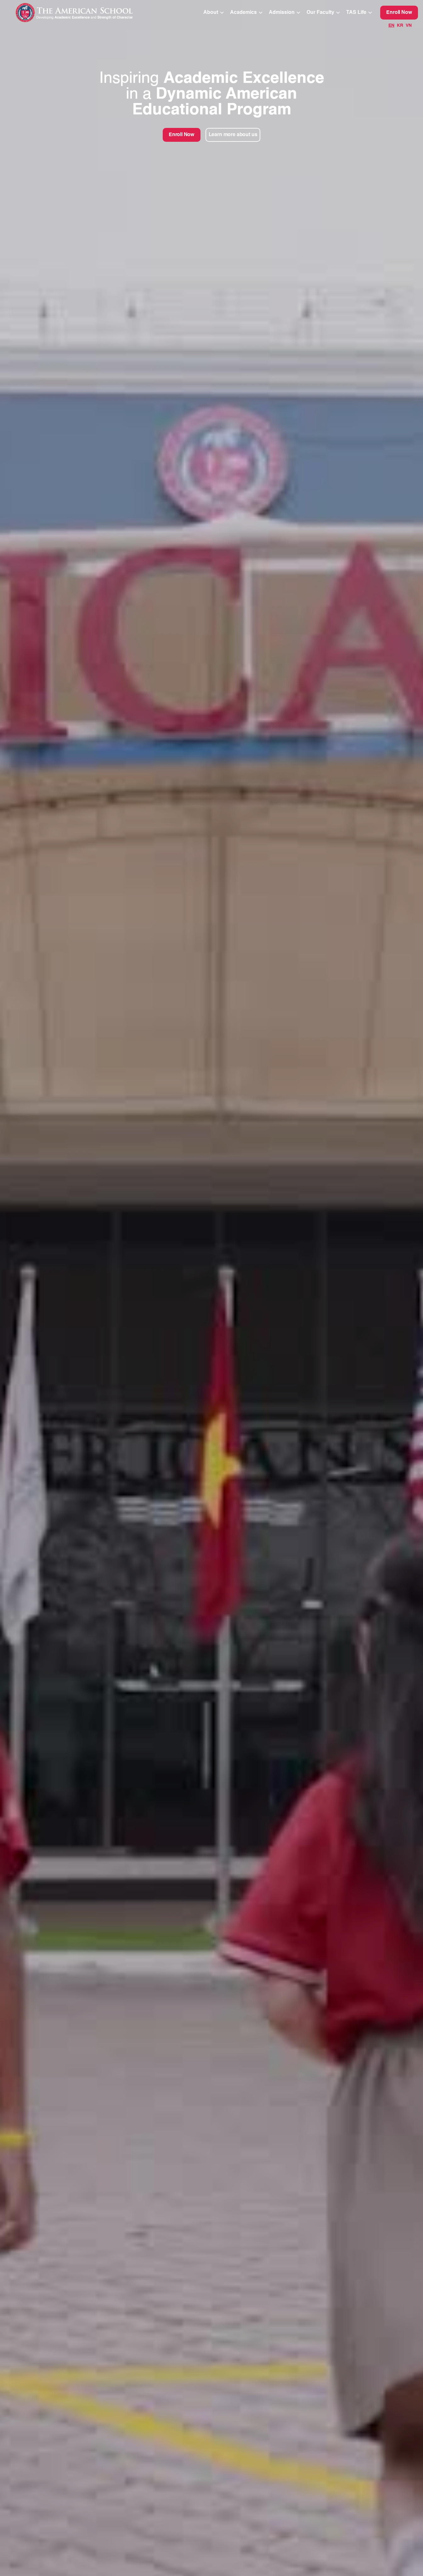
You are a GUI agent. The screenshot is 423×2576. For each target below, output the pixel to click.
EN (391, 25)
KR (400, 25)
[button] (214, 12)
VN (409, 25)
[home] (90, 13)
